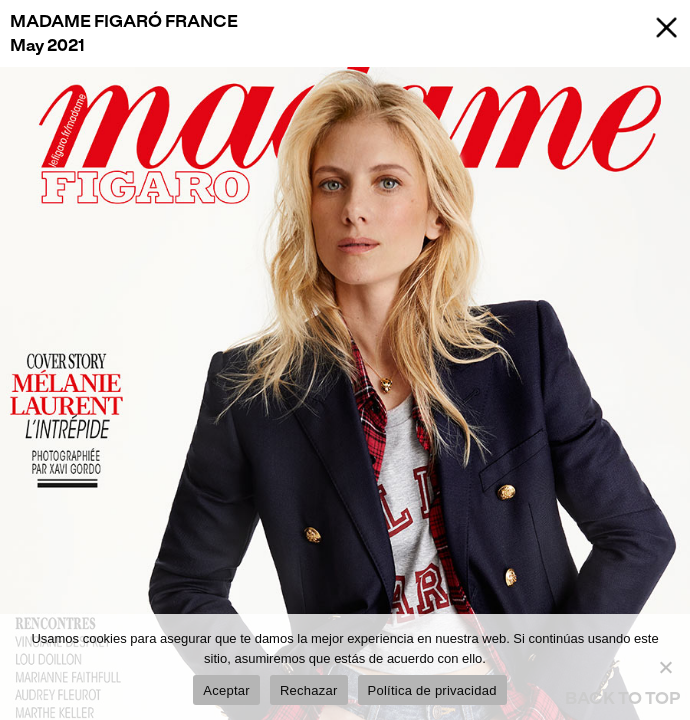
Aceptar (226, 690)
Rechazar (309, 690)
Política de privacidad (432, 690)
